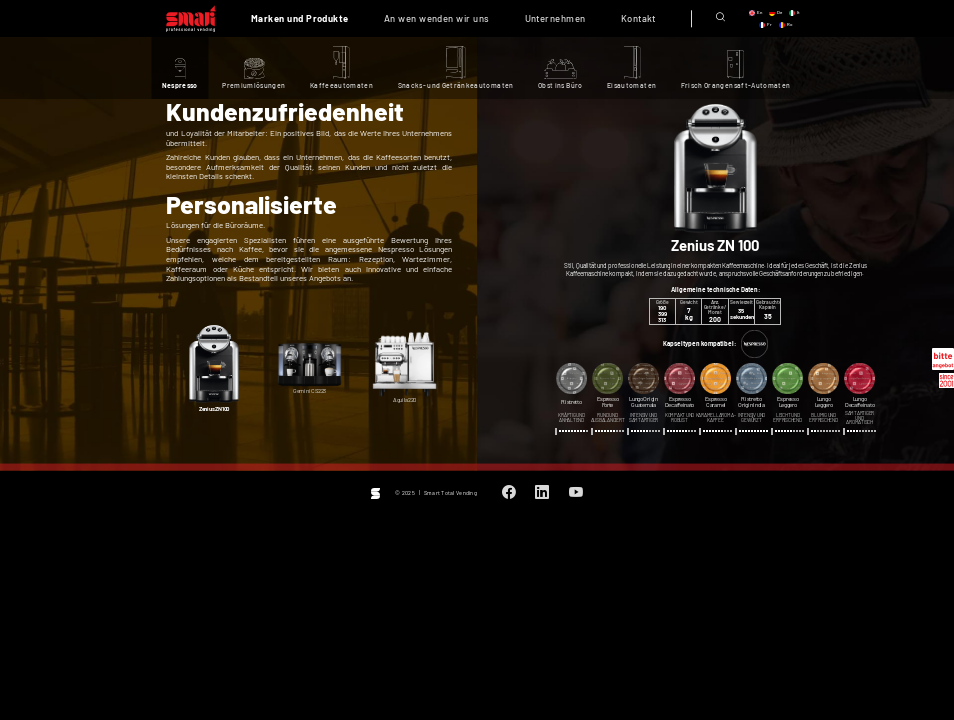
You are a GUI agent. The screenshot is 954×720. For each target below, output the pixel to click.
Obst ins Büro (560, 85)
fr (769, 24)
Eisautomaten (631, 85)
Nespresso (180, 85)
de (779, 12)
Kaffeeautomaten (341, 85)
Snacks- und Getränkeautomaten (456, 85)
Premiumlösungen (253, 85)
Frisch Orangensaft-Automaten (736, 85)
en (759, 12)
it (798, 12)
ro (789, 24)
